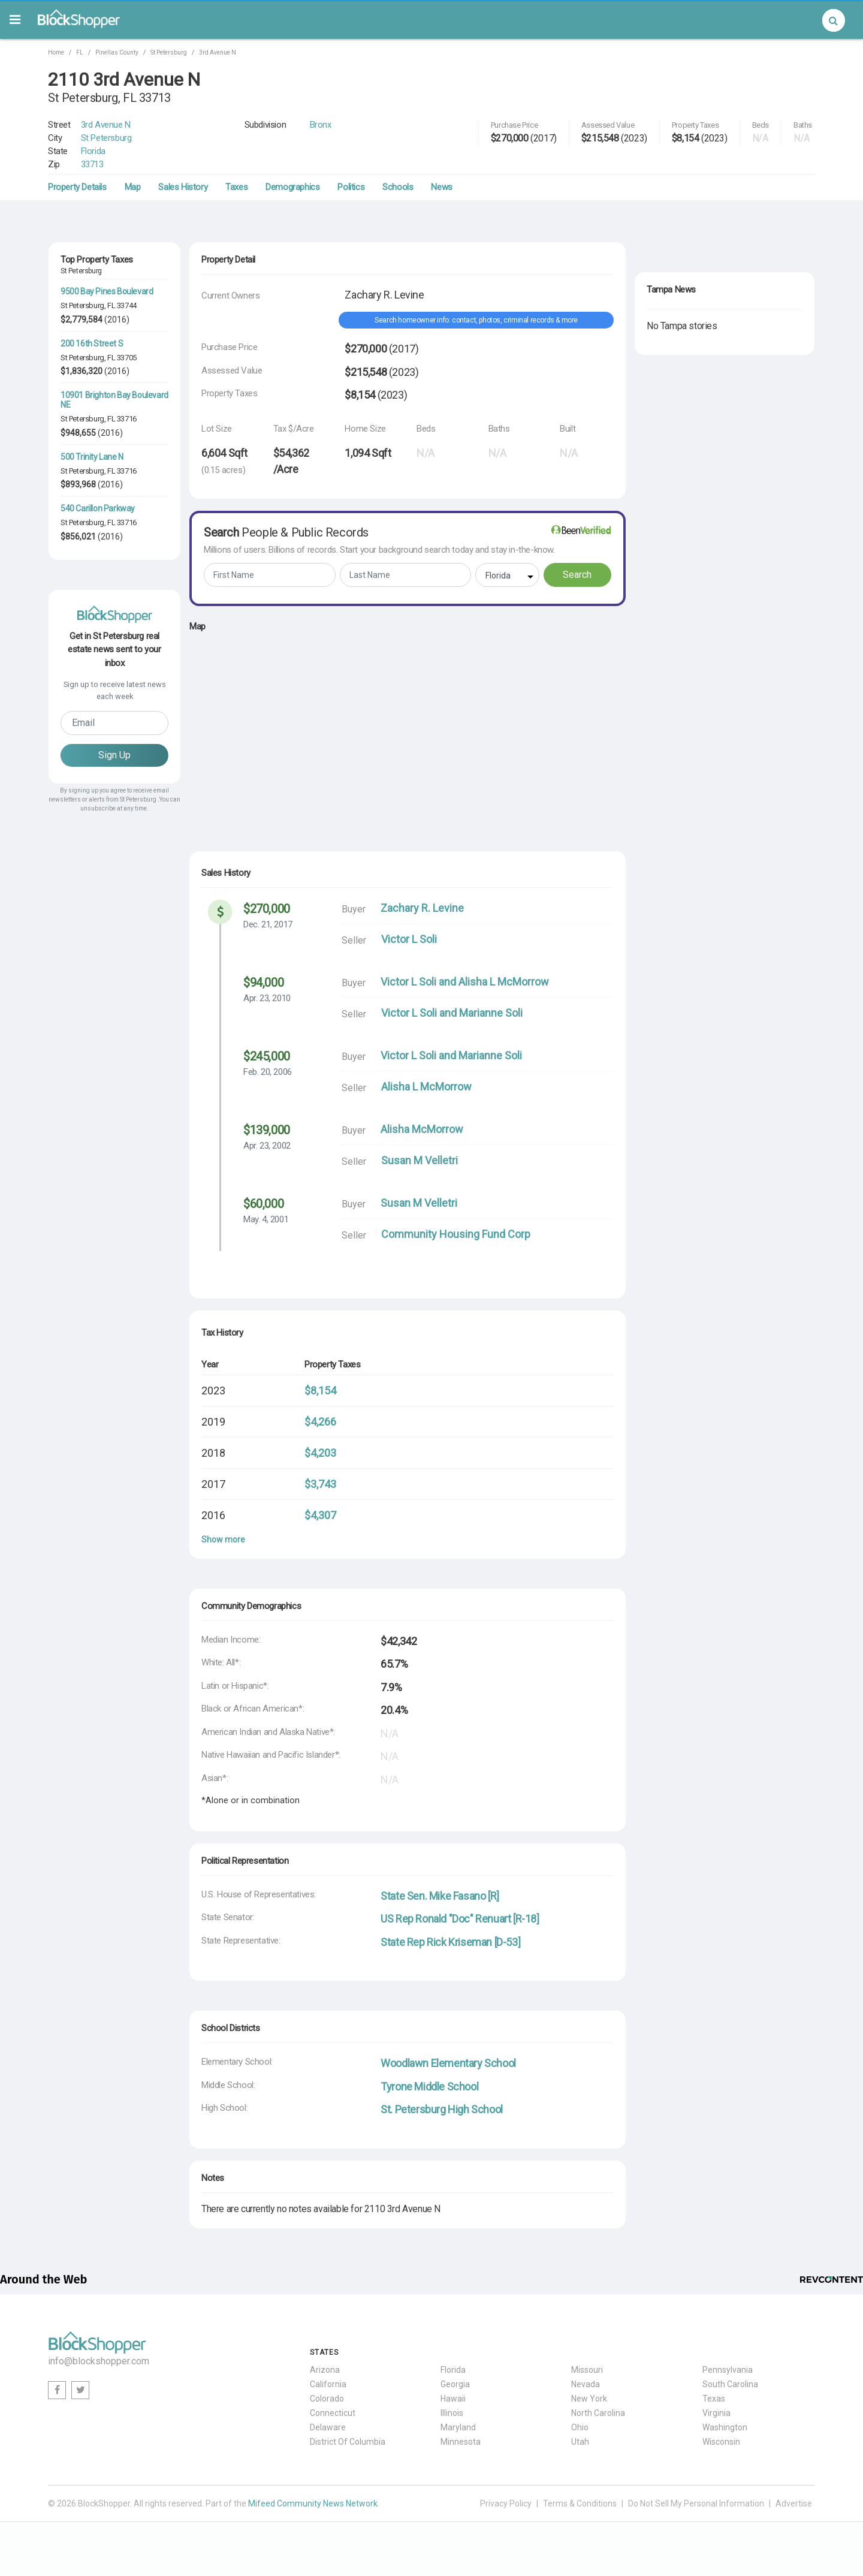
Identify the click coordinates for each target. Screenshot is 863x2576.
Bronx (320, 124)
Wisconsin (721, 2442)
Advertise (794, 2503)
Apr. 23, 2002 (267, 1145)
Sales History (182, 187)
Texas (713, 2398)
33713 (92, 164)
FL (79, 52)
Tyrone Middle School (429, 2086)
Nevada (585, 2384)
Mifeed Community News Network (313, 2503)
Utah (580, 2442)
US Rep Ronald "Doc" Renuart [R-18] (460, 1918)
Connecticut (332, 2413)
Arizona (325, 2370)
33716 (127, 418)
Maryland (458, 2427)
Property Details (77, 187)
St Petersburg (168, 52)
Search (577, 574)
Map (133, 187)
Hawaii (453, 2398)
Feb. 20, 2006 (267, 1071)
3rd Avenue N (217, 52)
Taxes (236, 187)
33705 (127, 357)
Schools (397, 187)
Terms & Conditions (580, 2503)
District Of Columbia (347, 2442)
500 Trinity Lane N (92, 457)
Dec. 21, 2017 (267, 924)
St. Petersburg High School (442, 2109)
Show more (223, 1539)
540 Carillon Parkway (98, 508)
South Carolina (730, 2384)
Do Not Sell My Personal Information (696, 2503)
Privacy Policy (506, 2503)
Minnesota (460, 2442)
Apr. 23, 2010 (267, 998)
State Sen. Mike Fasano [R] (440, 1896)
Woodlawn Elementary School (448, 2063)
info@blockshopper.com (98, 2361)
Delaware (328, 2427)
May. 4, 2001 (265, 1219)
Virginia (716, 2413)
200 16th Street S (92, 343)
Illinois (451, 2413)
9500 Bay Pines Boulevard (107, 291)
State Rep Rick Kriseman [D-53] (450, 1942)
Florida (93, 151)
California (328, 2384)
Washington (724, 2427)
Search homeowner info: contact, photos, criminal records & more (476, 320)
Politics (350, 187)
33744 (127, 305)
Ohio (580, 2427)
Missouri (587, 2370)
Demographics (292, 187)
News (441, 187)
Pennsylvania (727, 2370)
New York (589, 2398)
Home (56, 52)
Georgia (455, 2384)
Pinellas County (116, 52)
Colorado (327, 2398)
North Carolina (598, 2413)
